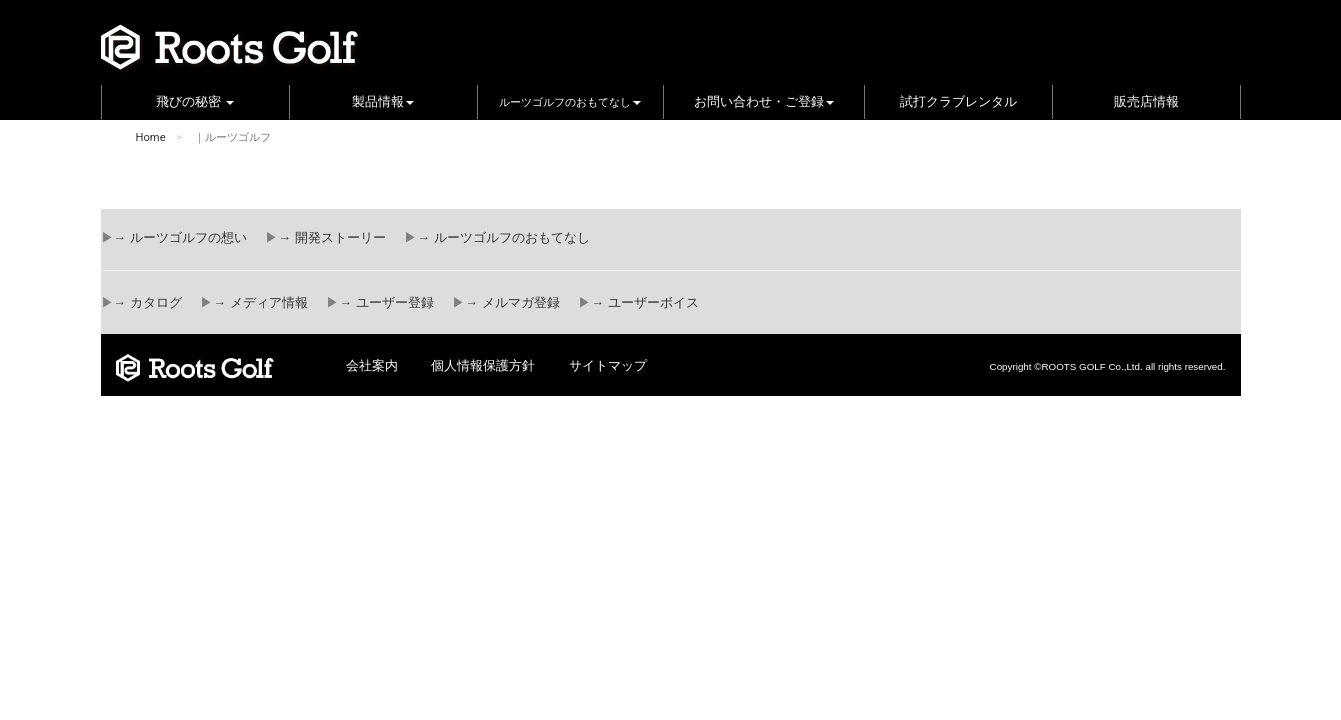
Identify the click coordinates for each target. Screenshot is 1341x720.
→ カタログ (148, 303)
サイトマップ (608, 366)
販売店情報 (1146, 102)
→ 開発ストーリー (331, 238)
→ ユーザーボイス (644, 303)
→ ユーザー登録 (386, 303)
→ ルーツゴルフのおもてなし (503, 238)
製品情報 (383, 102)
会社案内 (372, 366)
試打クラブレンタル (958, 102)
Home (151, 137)
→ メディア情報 (260, 303)
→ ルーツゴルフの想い (180, 238)
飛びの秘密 (195, 102)
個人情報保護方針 (483, 366)
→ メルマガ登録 (512, 303)
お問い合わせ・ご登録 (764, 102)
